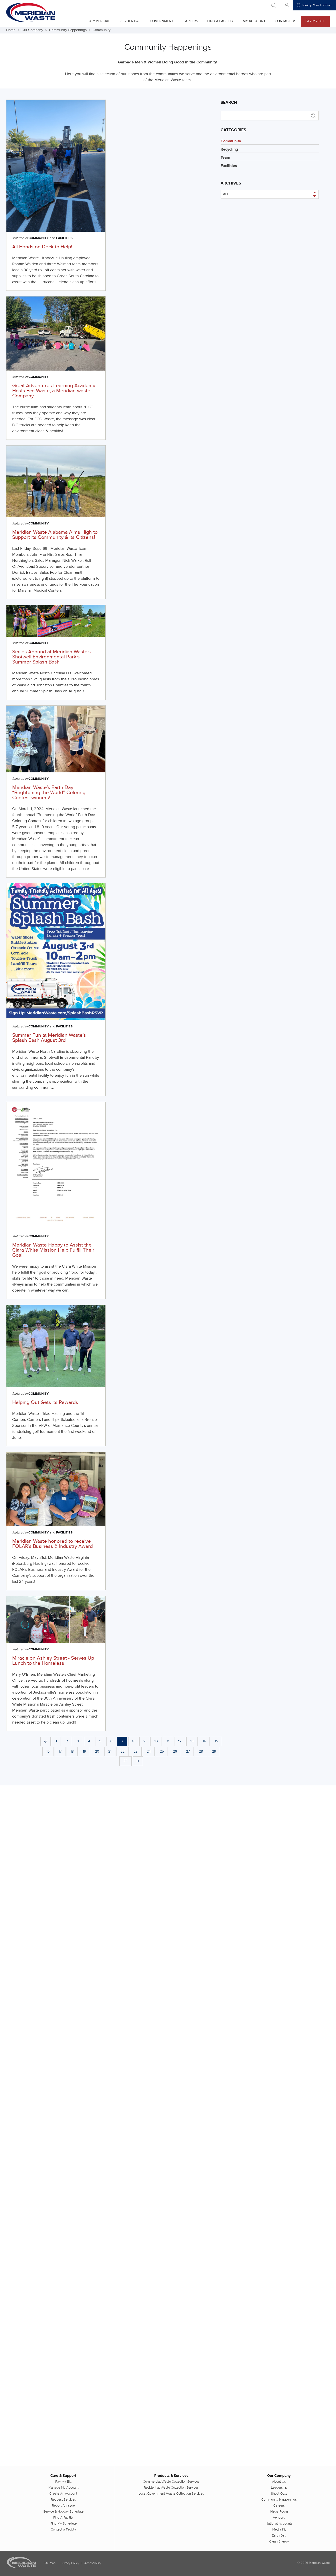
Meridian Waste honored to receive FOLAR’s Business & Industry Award (53, 1543)
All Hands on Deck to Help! (43, 246)
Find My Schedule (64, 2523)
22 (123, 1751)
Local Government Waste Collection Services (171, 2493)
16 (47, 1751)
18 (72, 1751)
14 (204, 1741)
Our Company (33, 30)
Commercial (98, 21)
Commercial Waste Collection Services (171, 2481)
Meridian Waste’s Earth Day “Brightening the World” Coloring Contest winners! (49, 789)
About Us (278, 2481)
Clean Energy (278, 2541)
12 (179, 1741)
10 (156, 1741)
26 (175, 1751)
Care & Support (64, 2476)
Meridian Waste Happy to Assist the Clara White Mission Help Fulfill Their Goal (54, 1251)
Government (160, 21)
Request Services (64, 2499)
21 (109, 1751)
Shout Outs (278, 2493)
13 (192, 1741)
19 (84, 1751)
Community (102, 30)
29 (214, 1751)
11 (168, 1741)
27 (188, 1751)
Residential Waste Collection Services (171, 2487)
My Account (253, 21)
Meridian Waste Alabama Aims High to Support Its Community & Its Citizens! (56, 532)
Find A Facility (219, 21)
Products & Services (171, 2476)
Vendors (279, 2517)
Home (11, 30)
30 (125, 1760)
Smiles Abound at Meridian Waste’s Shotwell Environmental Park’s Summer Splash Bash (52, 654)
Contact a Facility (64, 2529)
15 (216, 1741)
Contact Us (284, 21)
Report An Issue (64, 2505)
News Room (278, 2511)
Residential (129, 21)
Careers (189, 21)
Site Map (50, 2563)
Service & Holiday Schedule (64, 2511)
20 (97, 1751)
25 (162, 1751)
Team (224, 157)
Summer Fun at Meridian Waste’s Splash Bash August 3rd (50, 1039)
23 (136, 1751)
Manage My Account (64, 2487)
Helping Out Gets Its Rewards (46, 1403)
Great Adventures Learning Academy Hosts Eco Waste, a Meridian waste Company (54, 389)
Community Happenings (68, 30)
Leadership (278, 2487)
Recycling (228, 149)
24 (149, 1751)
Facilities (65, 237)
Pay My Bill (314, 21)
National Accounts (278, 2523)
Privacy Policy (70, 2563)
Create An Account (64, 2493)
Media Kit (278, 2529)
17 (60, 1751)
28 (201, 1751)
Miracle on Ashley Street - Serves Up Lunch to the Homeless (54, 1660)
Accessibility (93, 2563)
